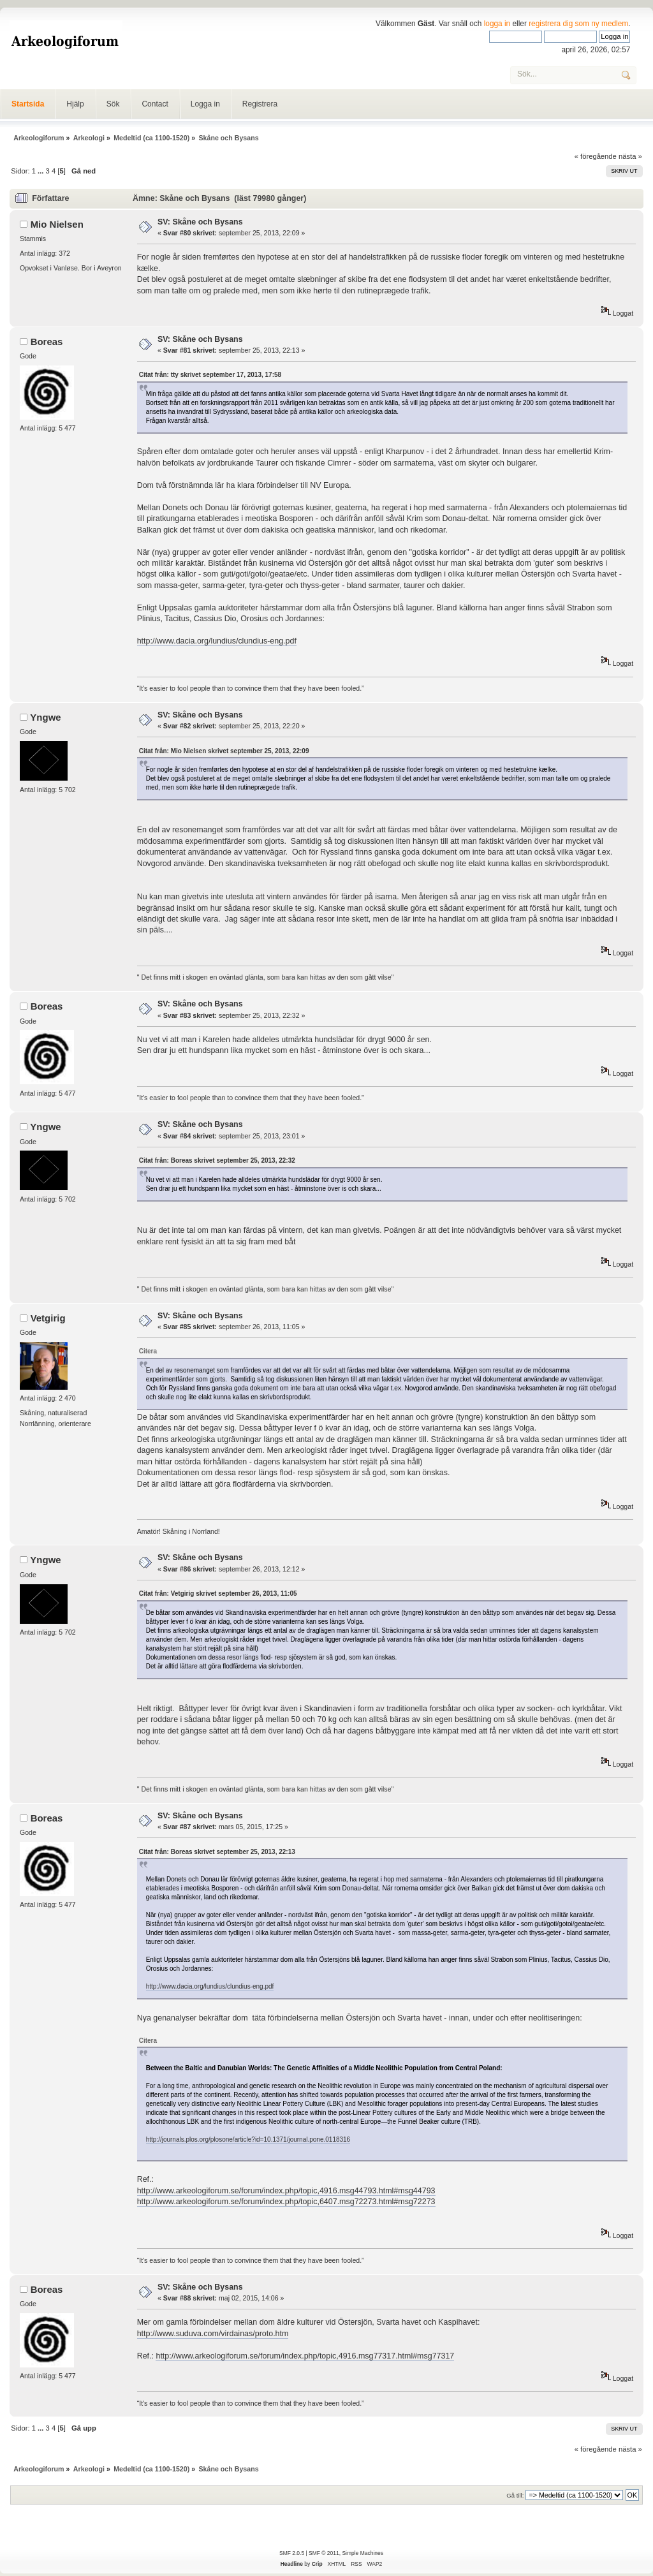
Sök (113, 103)
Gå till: (515, 2495)
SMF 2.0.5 (291, 2553)
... (41, 171)
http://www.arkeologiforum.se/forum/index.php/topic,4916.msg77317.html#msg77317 (305, 2356)
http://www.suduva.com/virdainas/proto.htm (213, 2333)
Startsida (27, 103)
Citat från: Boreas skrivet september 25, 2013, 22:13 (217, 1851)
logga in (497, 23)
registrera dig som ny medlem (578, 23)
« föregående (596, 156)
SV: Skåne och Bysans (200, 221)
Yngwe (45, 717)
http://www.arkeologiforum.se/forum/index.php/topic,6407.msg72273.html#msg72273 (286, 2201)
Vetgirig (48, 1318)
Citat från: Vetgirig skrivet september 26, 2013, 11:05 (218, 1593)
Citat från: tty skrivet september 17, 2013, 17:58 (210, 374)
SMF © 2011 (324, 2553)
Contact (155, 103)
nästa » (630, 156)
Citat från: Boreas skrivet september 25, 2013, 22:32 (217, 1160)
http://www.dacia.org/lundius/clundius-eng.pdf (217, 641)
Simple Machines (362, 2553)
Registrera (259, 103)
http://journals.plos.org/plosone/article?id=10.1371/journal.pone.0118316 (248, 2139)
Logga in (205, 103)
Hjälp (75, 103)
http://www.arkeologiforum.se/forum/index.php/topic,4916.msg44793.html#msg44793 (286, 2190)
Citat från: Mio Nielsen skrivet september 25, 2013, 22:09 (224, 750)
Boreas (47, 341)
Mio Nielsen (57, 224)
